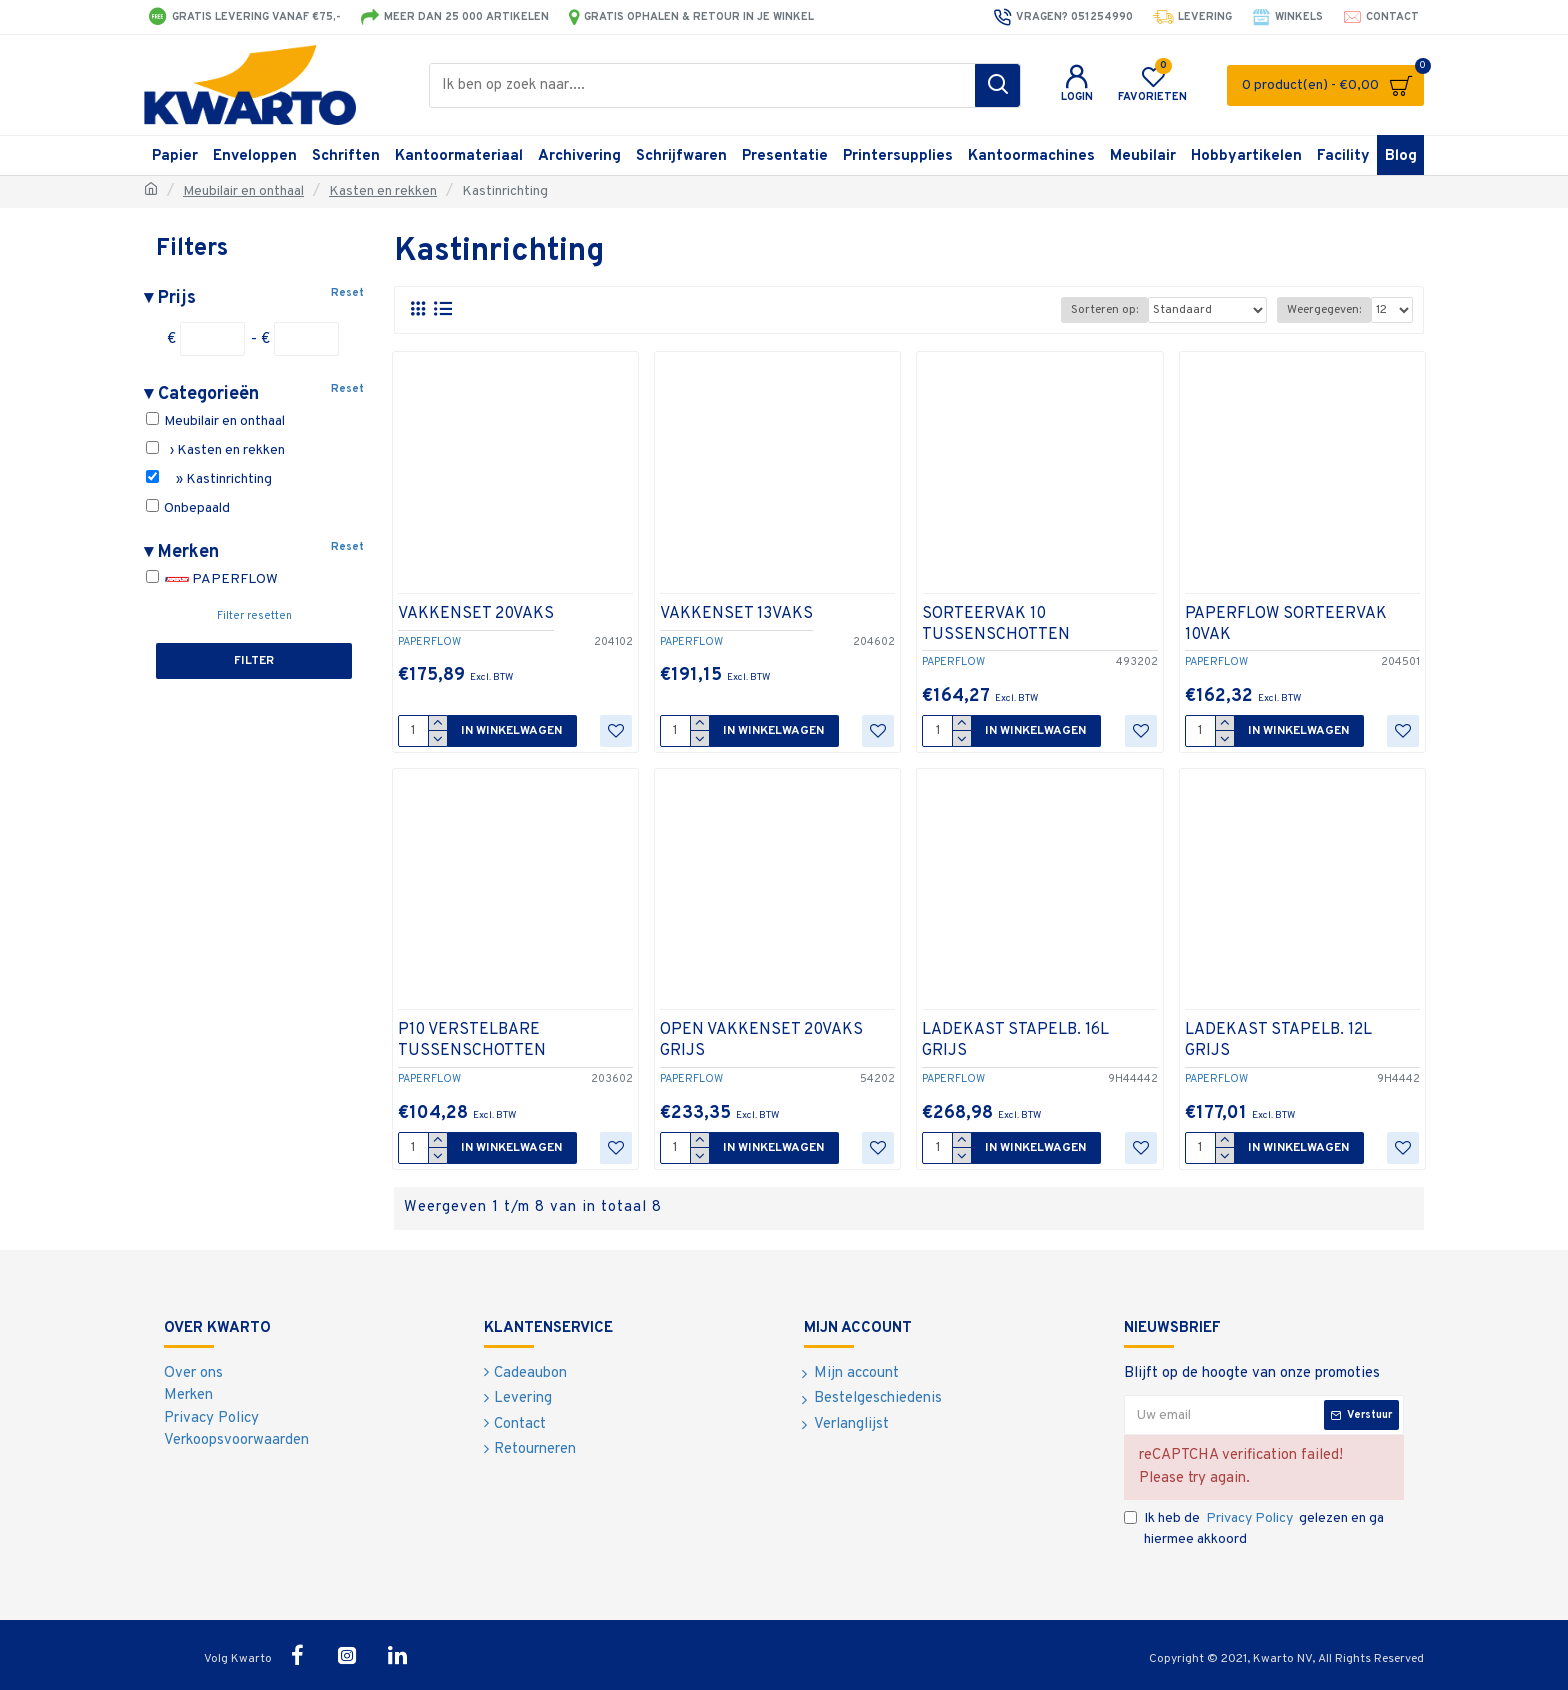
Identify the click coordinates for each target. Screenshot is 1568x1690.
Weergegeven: (1324, 310)
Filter (254, 661)
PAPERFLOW (212, 579)
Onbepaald (188, 508)
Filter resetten (254, 616)
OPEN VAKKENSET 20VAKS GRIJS (761, 1040)
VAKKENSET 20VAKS (476, 614)
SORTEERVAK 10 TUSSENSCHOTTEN (996, 624)
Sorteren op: (1104, 310)
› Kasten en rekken (215, 450)
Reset (347, 293)
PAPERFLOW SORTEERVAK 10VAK (1286, 624)
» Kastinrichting (209, 479)
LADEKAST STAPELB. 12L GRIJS (1278, 1040)
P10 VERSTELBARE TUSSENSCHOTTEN (472, 1040)
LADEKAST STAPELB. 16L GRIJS (1015, 1040)
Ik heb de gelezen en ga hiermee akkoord (1254, 1528)
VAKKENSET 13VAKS (736, 614)
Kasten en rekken (383, 191)
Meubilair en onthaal (243, 191)
